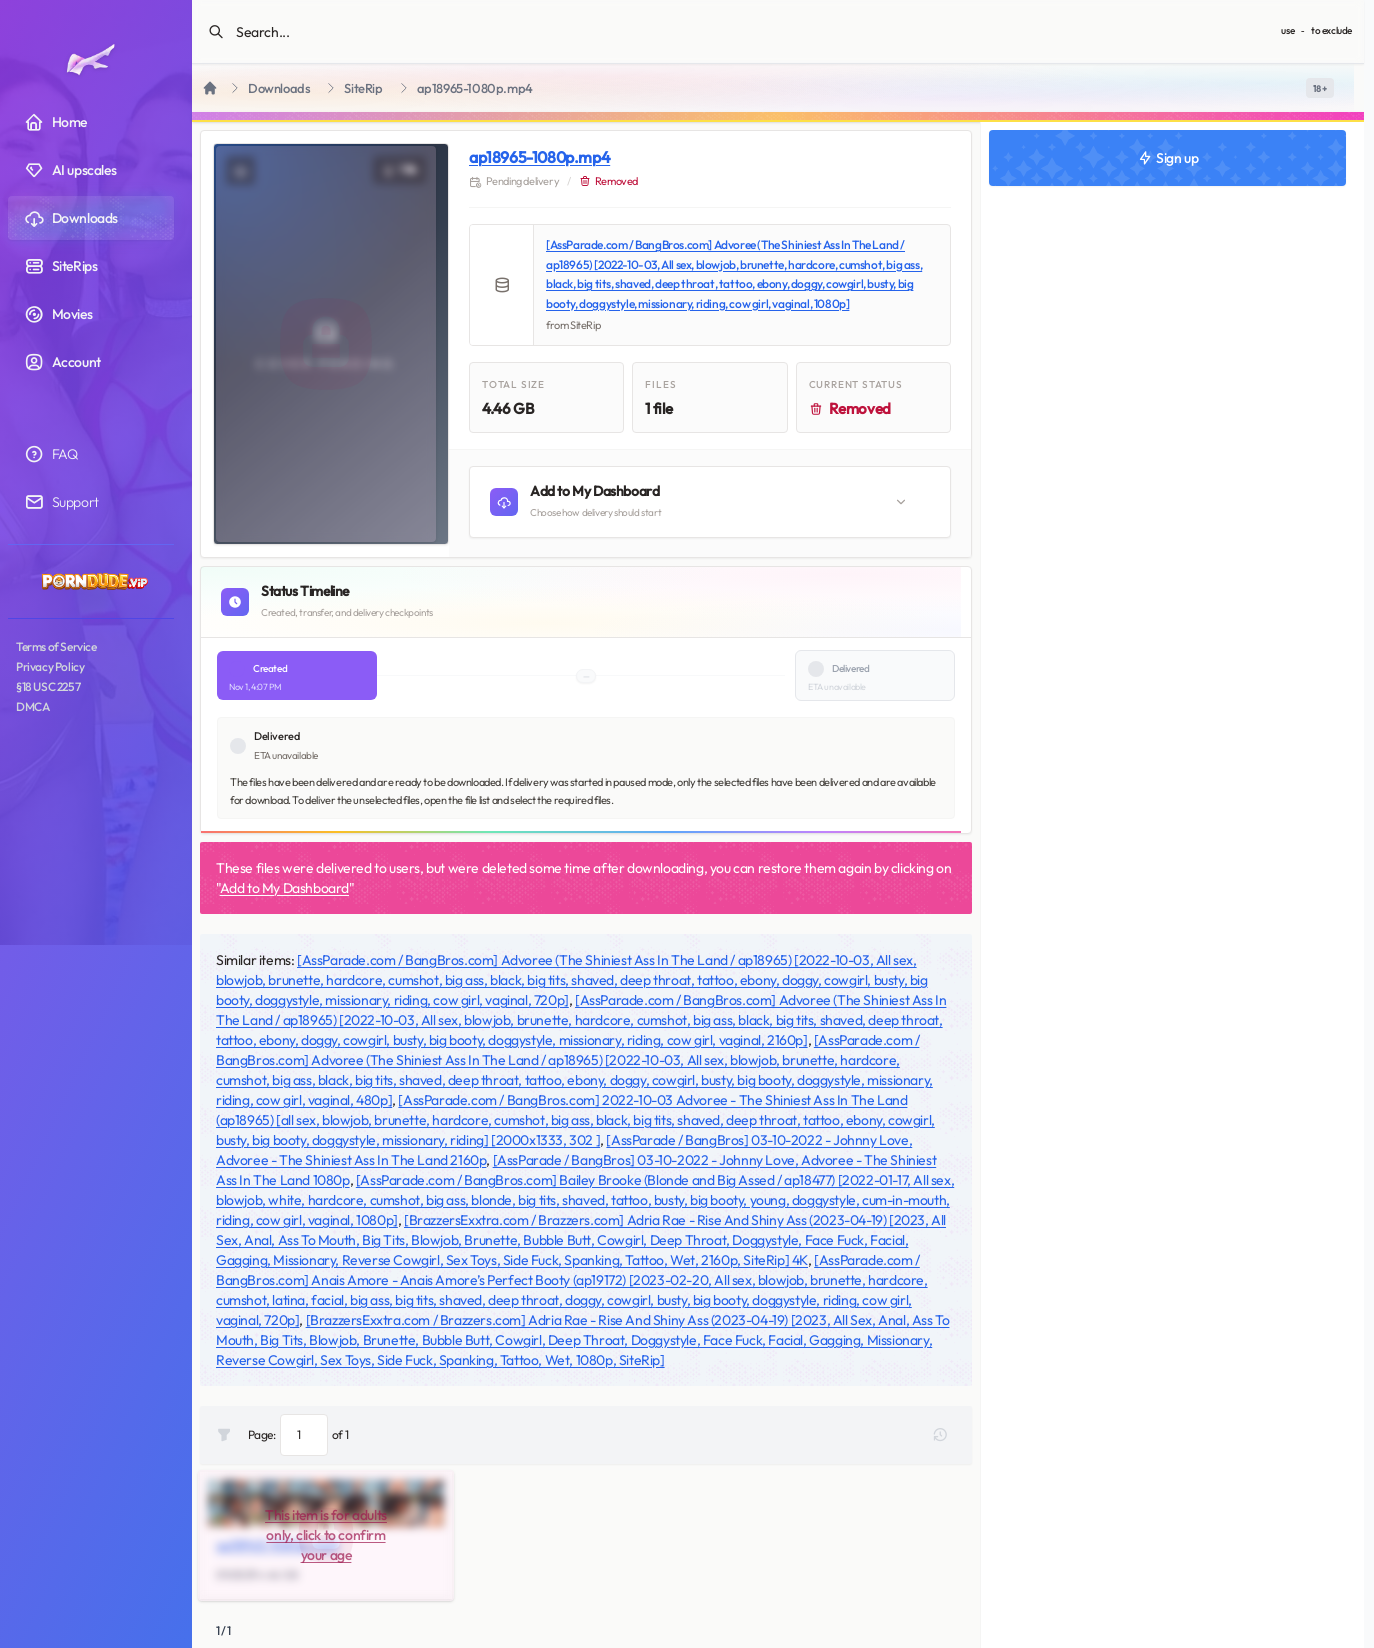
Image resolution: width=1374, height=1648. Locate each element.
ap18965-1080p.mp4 (539, 157)
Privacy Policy (50, 666)
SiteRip (363, 88)
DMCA (32, 706)
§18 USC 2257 (48, 686)
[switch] (1320, 88)
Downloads (279, 88)
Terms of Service (56, 646)
